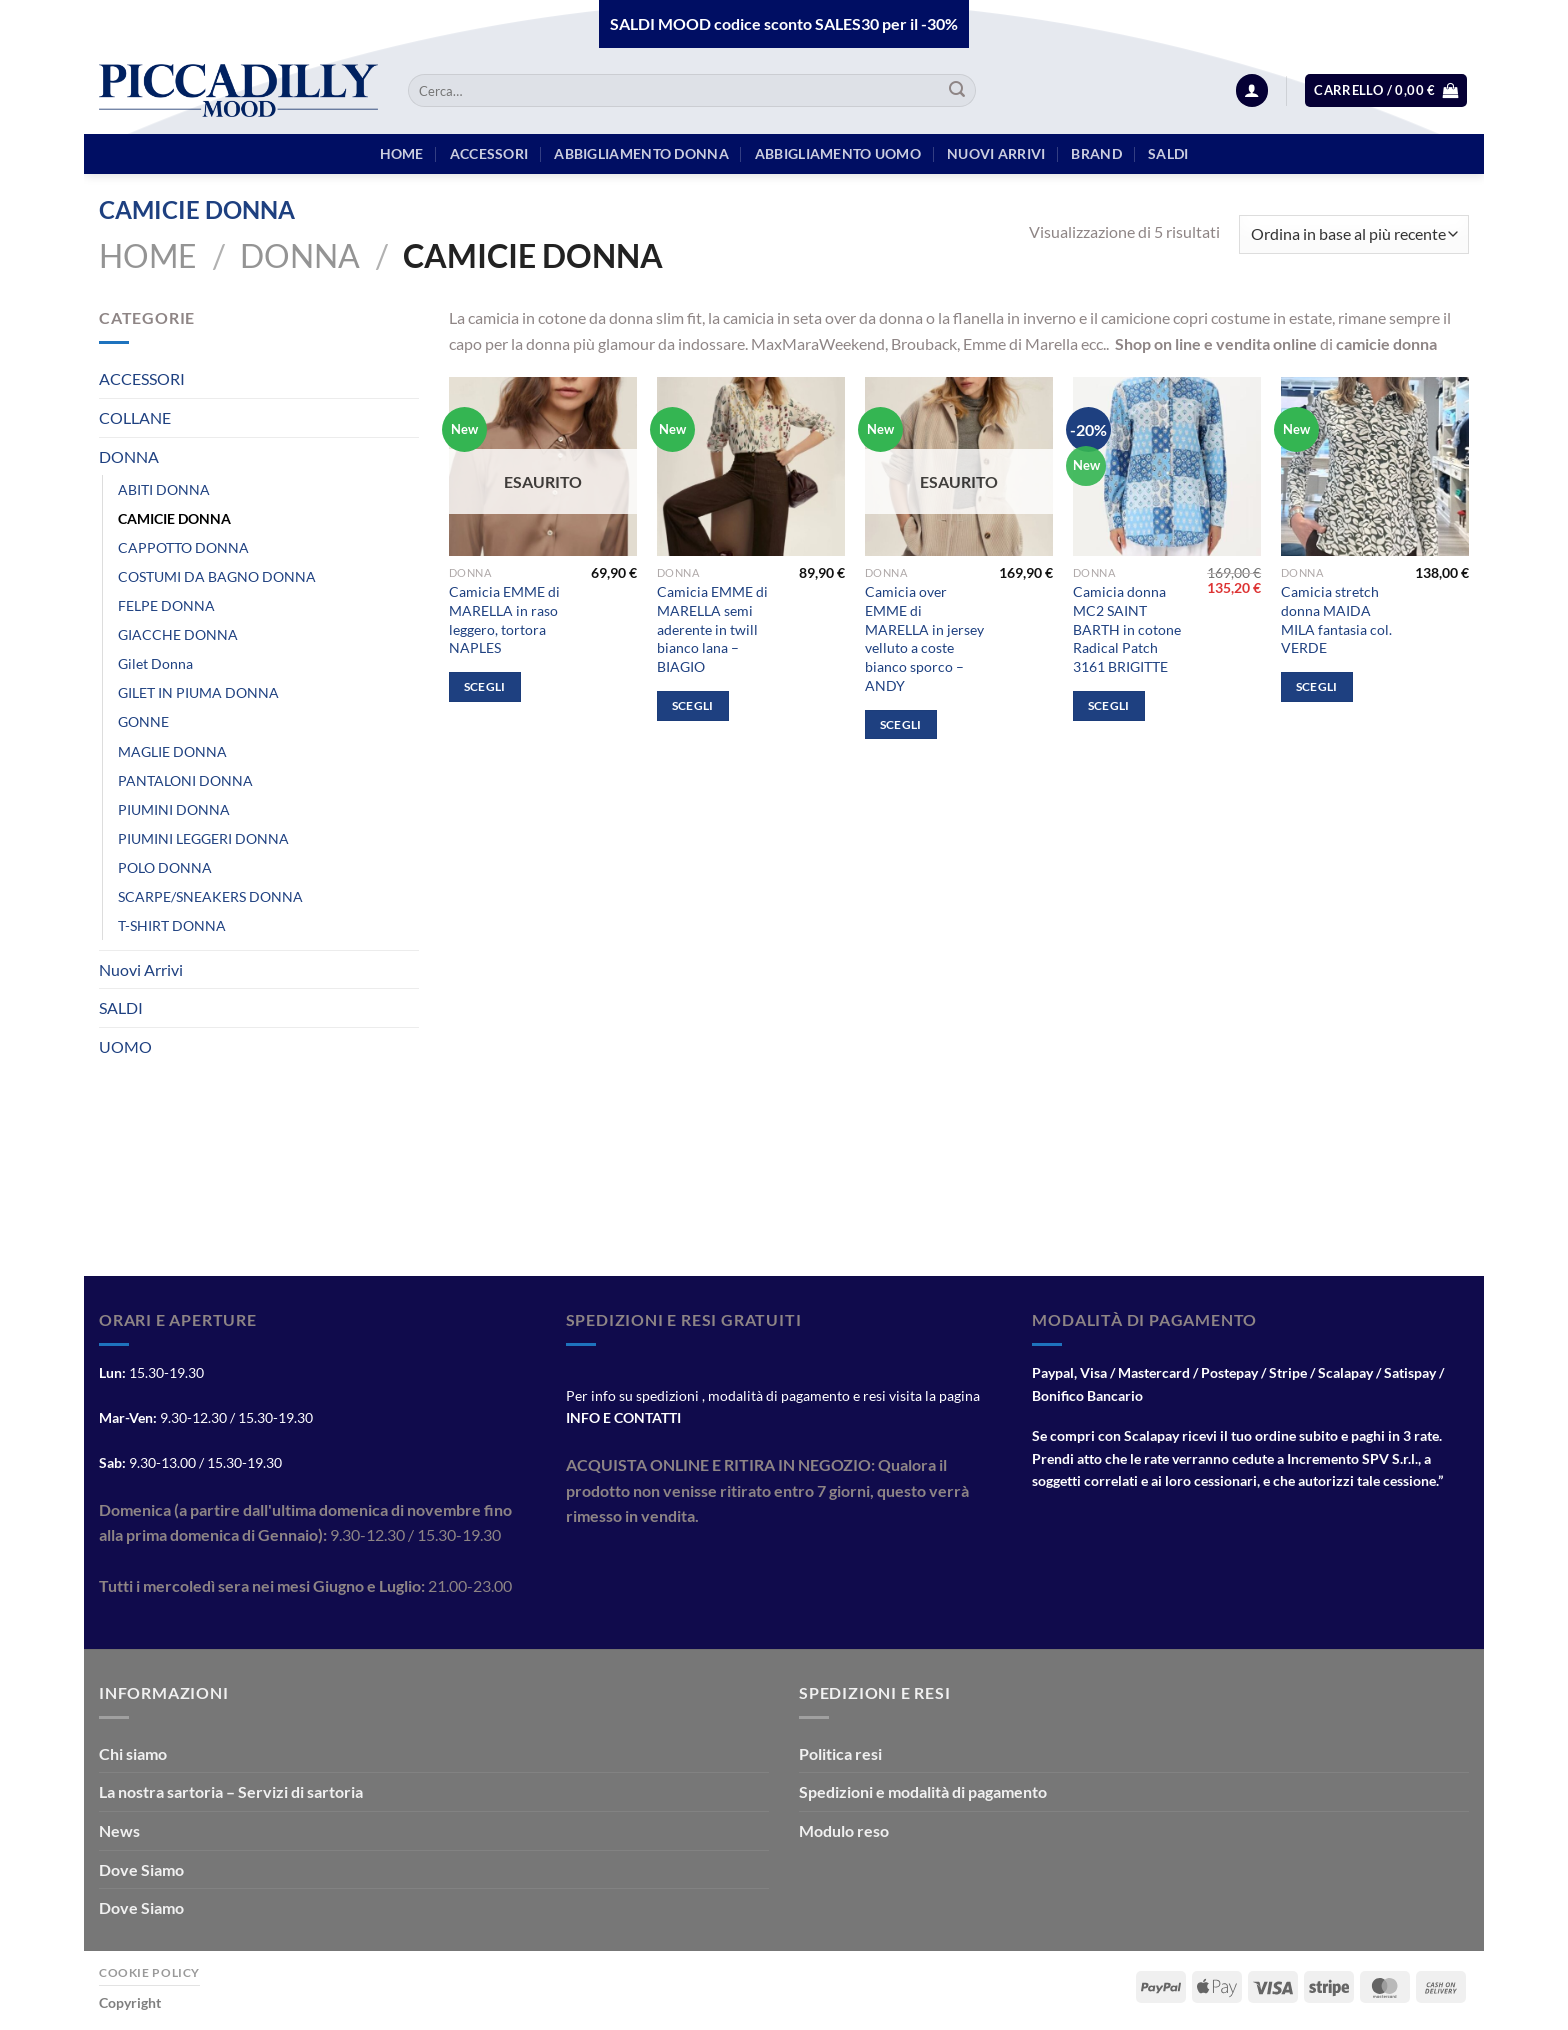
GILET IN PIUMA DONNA (198, 692)
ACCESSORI (142, 378)
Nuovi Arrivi (141, 969)
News (119, 1830)
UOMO (125, 1046)
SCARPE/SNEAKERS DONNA (210, 896)
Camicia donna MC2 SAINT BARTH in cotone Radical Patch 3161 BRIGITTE (1127, 629)
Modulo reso (844, 1830)
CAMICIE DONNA (174, 518)
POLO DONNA (165, 867)
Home (148, 255)
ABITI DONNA (164, 489)
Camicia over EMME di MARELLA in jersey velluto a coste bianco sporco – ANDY (924, 638)
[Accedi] (1252, 90)
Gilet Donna (155, 663)
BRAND (1096, 153)
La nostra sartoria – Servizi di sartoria (231, 1791)
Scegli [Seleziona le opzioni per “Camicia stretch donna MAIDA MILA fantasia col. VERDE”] (1317, 686)
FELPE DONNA (166, 605)
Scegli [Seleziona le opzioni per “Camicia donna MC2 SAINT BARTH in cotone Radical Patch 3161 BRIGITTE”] (1109, 705)
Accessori (489, 153)
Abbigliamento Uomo (838, 153)
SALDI (121, 1007)
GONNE (143, 721)
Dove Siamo (141, 1869)
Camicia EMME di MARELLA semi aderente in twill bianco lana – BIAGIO (712, 629)
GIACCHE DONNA (178, 634)
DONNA (300, 255)
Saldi (1168, 153)
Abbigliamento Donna (641, 153)
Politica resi (840, 1753)
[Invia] (957, 91)
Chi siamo (133, 1753)
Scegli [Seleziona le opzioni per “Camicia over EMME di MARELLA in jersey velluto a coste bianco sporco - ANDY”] (901, 724)
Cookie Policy (149, 1972)
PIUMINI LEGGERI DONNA (203, 838)
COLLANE (135, 417)
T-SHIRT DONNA (172, 925)
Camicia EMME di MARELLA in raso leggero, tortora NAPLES (504, 619)
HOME (402, 153)
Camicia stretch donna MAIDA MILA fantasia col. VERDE (1336, 619)
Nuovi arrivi (996, 153)
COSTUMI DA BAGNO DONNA (217, 576)
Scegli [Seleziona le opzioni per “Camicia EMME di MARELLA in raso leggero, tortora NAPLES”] (485, 686)
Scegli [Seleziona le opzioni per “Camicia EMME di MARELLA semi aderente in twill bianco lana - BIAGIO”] (693, 705)
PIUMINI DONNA (174, 809)
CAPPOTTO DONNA (183, 547)
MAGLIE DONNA (172, 751)
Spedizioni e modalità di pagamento (923, 1791)
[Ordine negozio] (1354, 234)
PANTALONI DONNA (185, 780)
